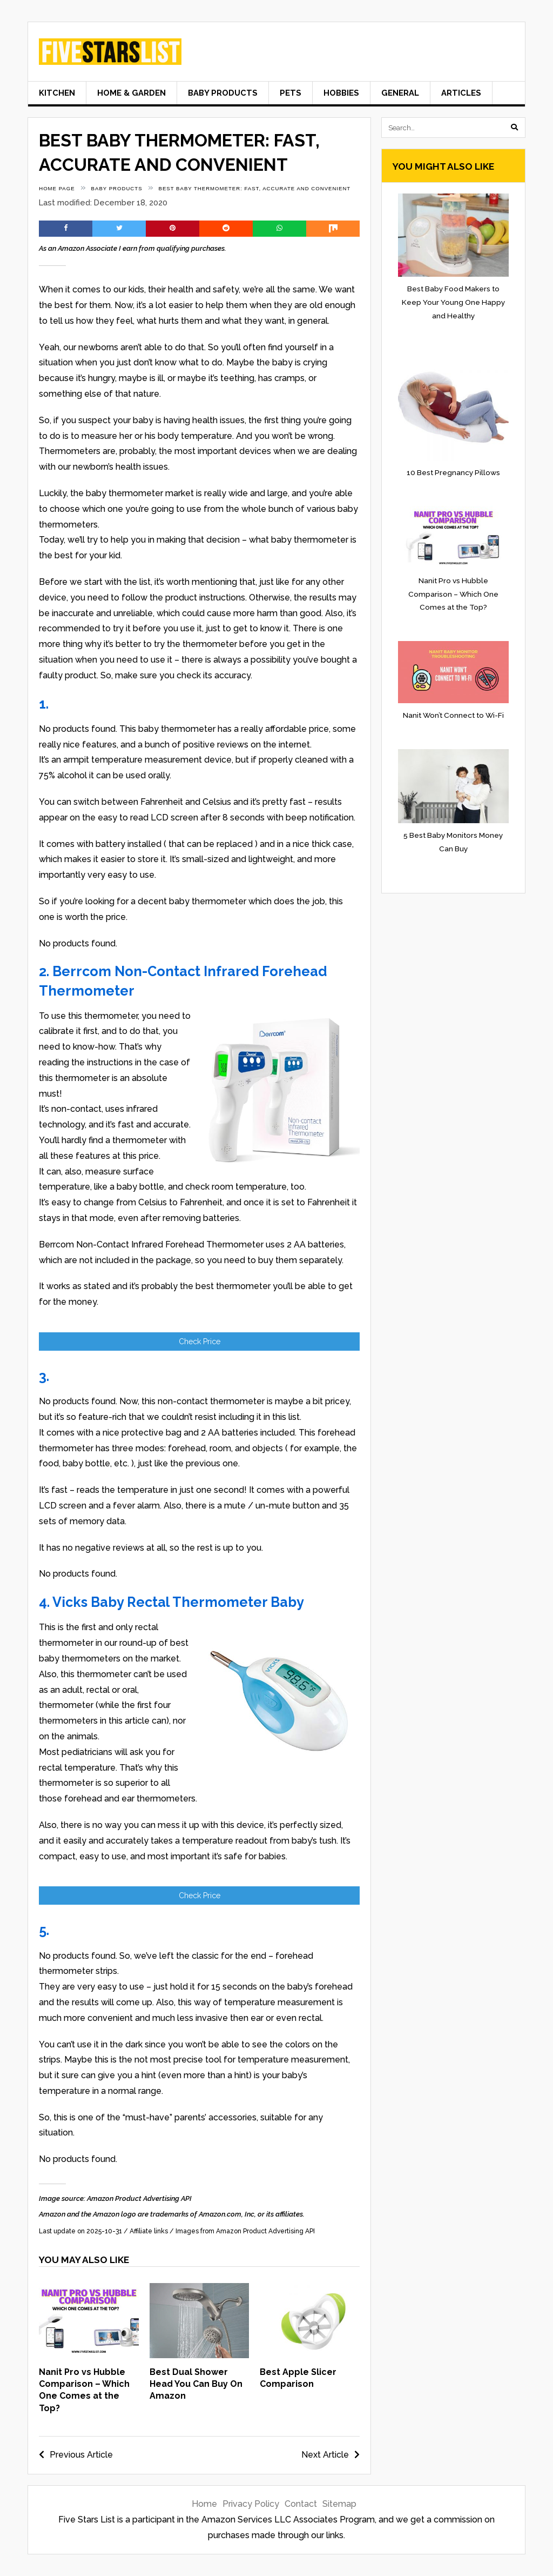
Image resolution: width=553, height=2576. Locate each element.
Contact (301, 2504)
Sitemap (339, 2504)
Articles (461, 92)
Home (204, 2504)
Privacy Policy (250, 2504)
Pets (290, 92)
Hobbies (341, 92)
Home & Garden (131, 92)
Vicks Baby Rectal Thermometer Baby (178, 1602)
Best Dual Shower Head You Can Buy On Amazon (196, 2384)
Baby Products (223, 92)
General (400, 92)
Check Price (199, 1341)
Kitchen (57, 92)
